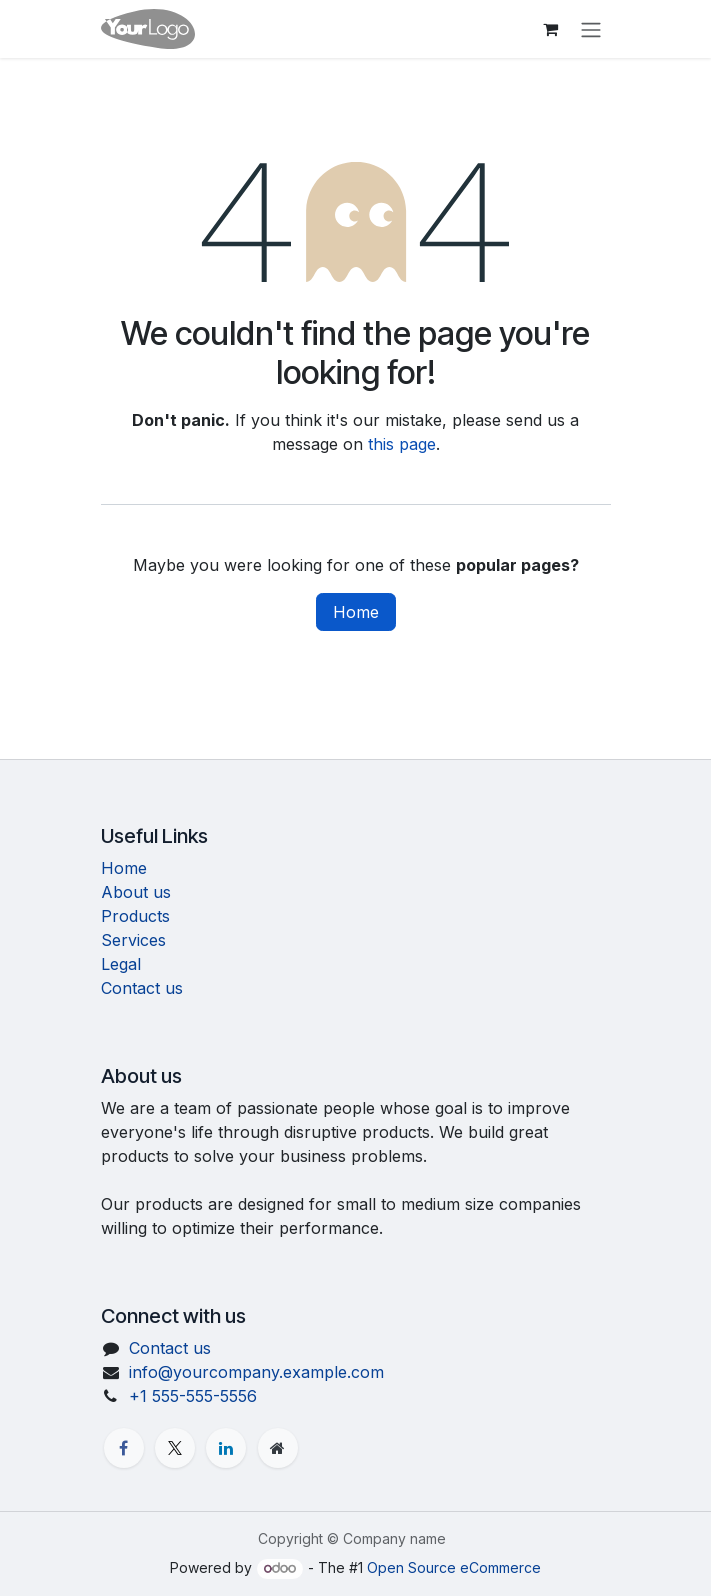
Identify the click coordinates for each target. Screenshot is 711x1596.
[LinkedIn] (226, 1448)
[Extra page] (278, 1448)
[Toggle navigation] (591, 29)
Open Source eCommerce (454, 1567)
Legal (121, 964)
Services (133, 940)
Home (356, 612)
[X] (175, 1448)
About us (136, 892)
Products (135, 916)
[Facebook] (124, 1448)
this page (402, 444)
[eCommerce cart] (551, 29)
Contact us (142, 988)
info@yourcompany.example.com (256, 1372)
